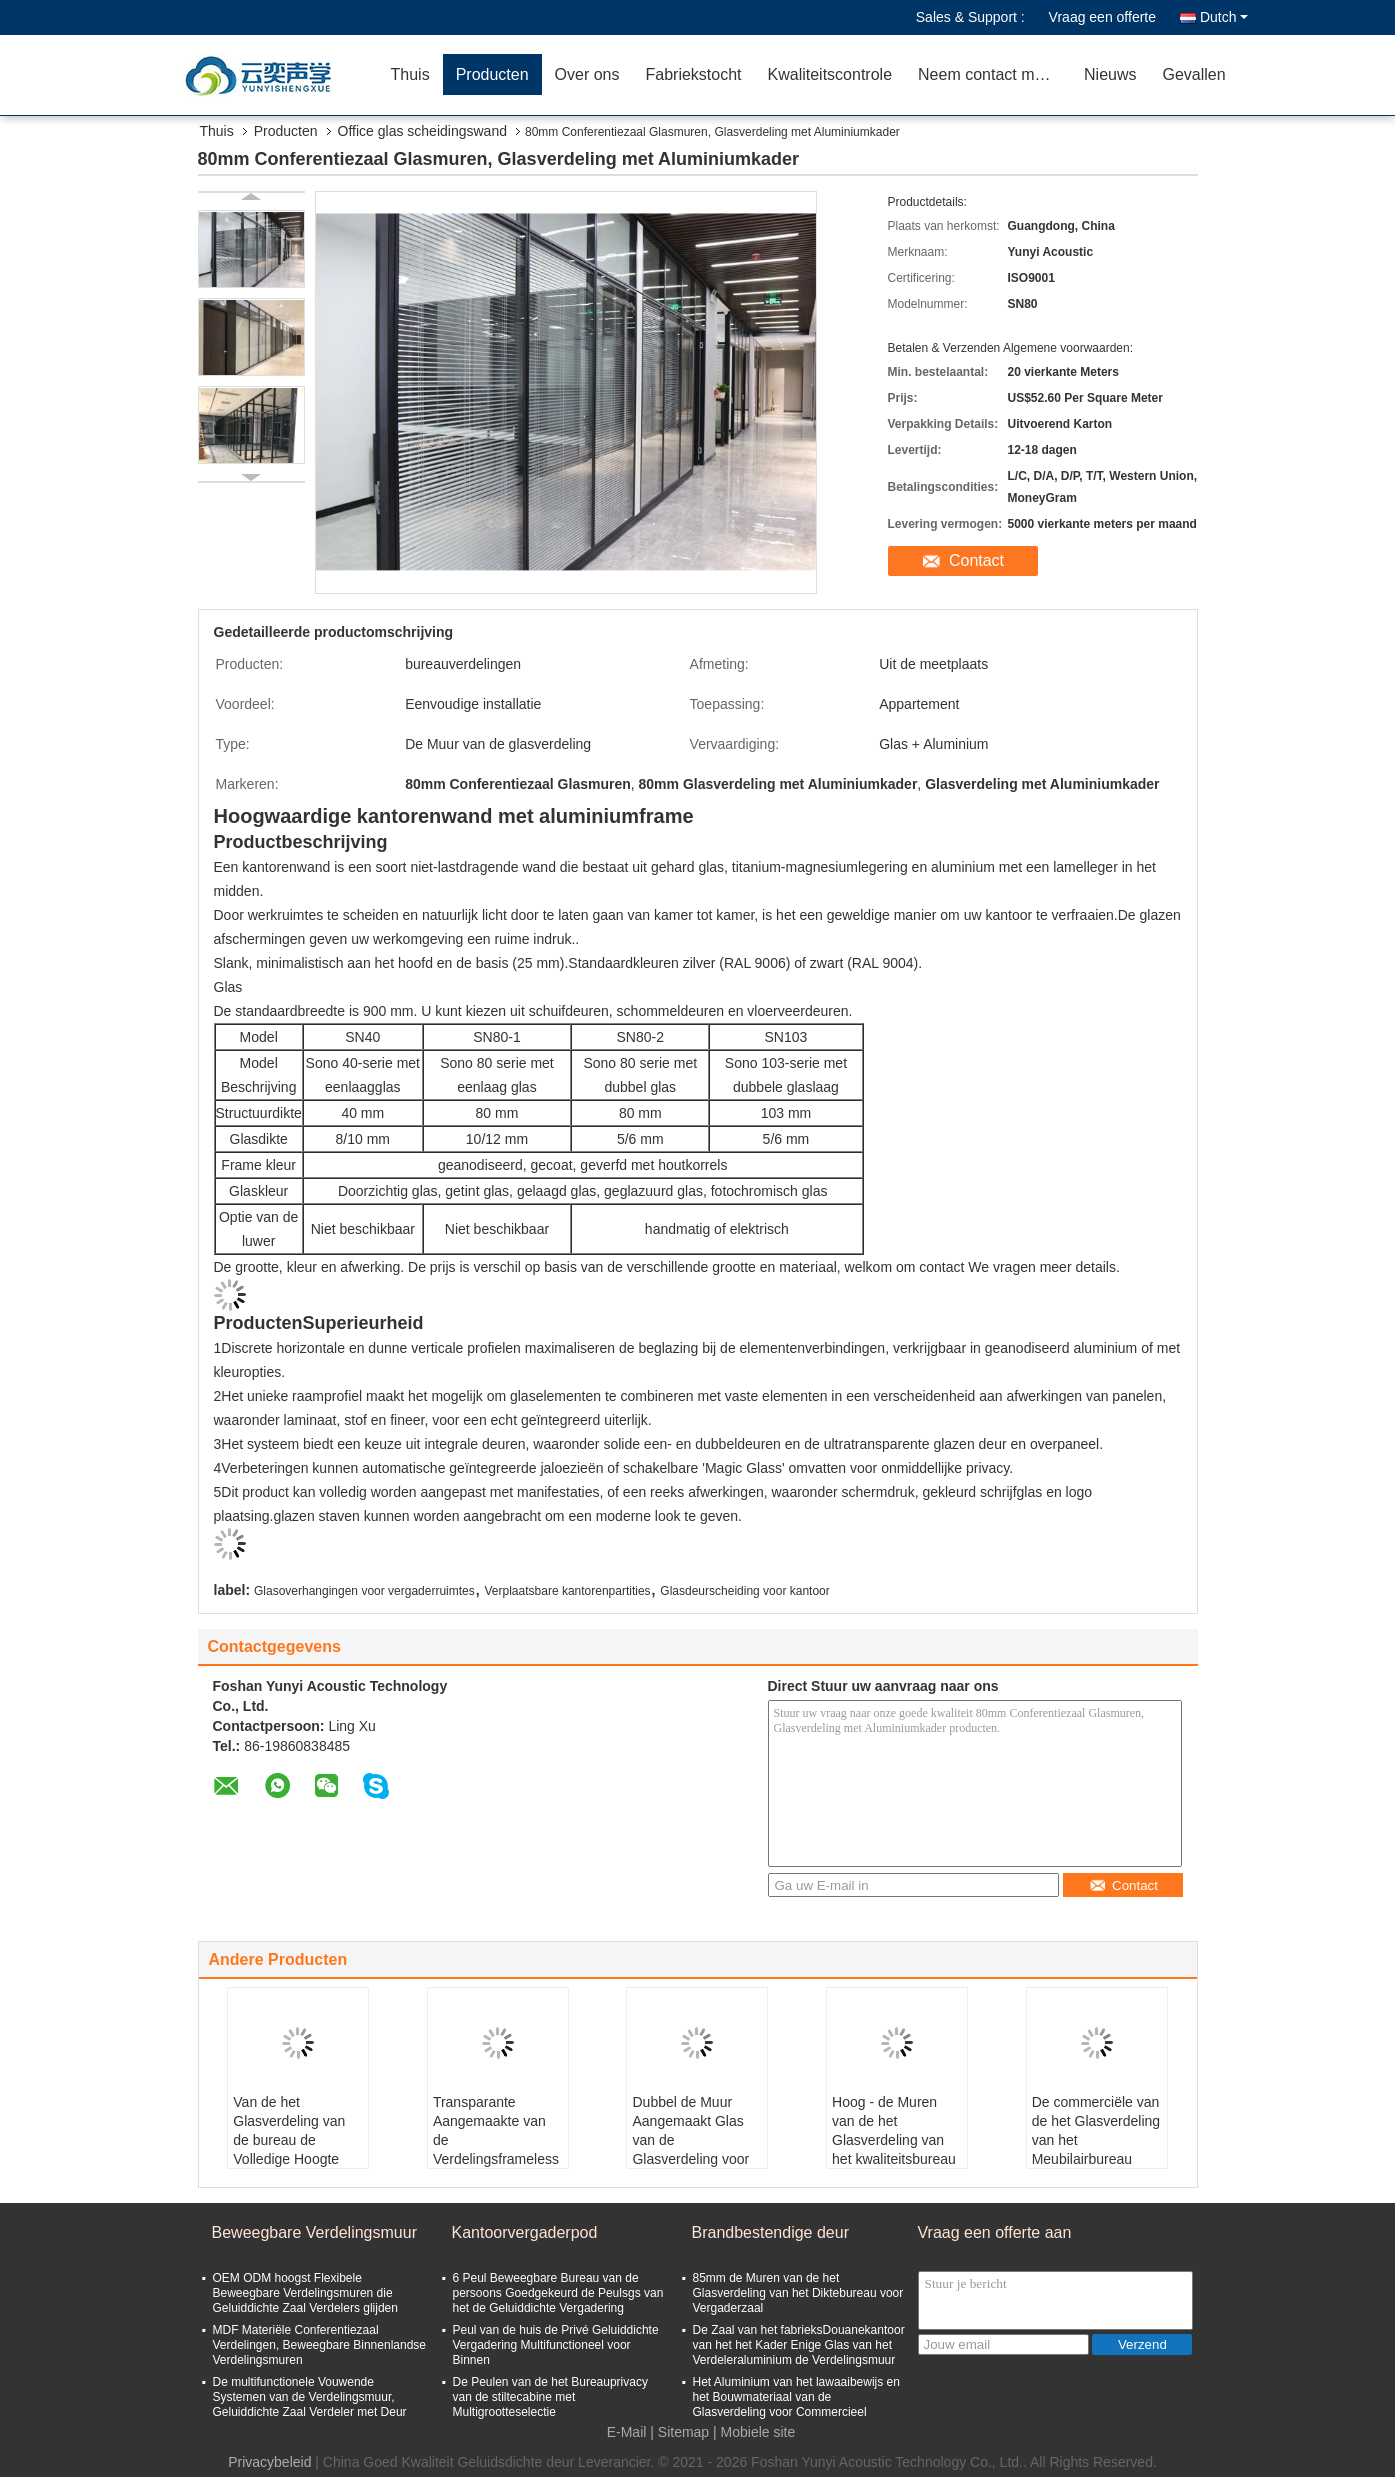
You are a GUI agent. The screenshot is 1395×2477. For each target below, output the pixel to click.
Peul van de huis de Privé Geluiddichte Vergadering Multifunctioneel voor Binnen (556, 2345)
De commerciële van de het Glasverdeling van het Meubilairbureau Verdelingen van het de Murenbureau (1096, 2149)
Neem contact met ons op (994, 74)
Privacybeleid (269, 2462)
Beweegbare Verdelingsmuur (314, 2232)
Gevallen (1194, 74)
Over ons (587, 74)
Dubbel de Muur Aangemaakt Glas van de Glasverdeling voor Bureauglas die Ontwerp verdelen (690, 2149)
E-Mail (627, 2432)
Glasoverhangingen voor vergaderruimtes (364, 1591)
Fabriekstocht (693, 74)
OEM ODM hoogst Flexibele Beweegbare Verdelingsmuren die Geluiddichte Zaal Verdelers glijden (305, 2293)
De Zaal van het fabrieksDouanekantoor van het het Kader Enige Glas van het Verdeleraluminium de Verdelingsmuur (799, 2345)
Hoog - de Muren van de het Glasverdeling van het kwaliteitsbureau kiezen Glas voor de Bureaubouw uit (894, 2149)
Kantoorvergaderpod (525, 2232)
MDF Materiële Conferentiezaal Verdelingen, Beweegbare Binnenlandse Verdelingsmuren (320, 2345)
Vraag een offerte (1102, 17)
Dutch (1224, 17)
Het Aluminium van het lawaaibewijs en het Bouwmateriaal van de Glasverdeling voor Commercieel (796, 2397)
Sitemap (683, 2432)
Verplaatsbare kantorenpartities (568, 1591)
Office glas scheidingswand (422, 131)
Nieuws (1110, 74)
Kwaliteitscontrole (830, 74)
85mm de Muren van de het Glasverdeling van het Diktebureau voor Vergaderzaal (798, 2293)
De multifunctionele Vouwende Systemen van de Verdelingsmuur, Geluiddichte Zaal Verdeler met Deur (310, 2397)
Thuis (410, 74)
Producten (492, 74)
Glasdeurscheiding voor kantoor (744, 1591)
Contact (976, 560)
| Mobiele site (754, 2432)
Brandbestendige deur (770, 2232)
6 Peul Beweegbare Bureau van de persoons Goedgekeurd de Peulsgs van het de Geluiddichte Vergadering (558, 2293)
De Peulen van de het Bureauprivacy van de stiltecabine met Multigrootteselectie (550, 2397)
